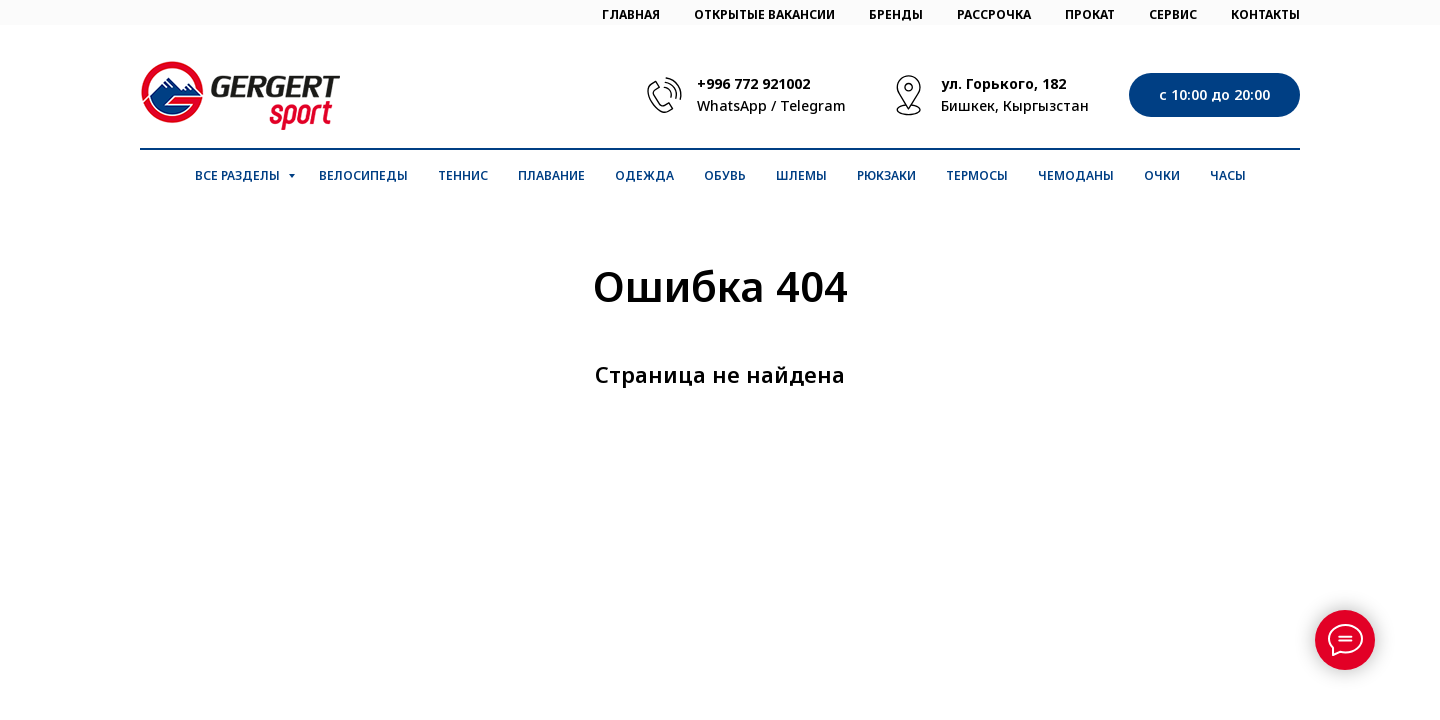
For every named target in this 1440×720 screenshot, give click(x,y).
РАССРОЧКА (994, 14)
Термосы (977, 175)
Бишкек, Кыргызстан (1015, 105)
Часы (1228, 175)
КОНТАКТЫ (1265, 14)
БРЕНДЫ (896, 14)
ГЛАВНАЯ (631, 14)
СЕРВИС (1173, 14)
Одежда (644, 175)
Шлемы (801, 175)
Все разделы (239, 175)
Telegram (813, 105)
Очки (1162, 175)
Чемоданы (1076, 175)
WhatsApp (732, 105)
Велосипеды (363, 175)
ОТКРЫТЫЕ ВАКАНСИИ (764, 14)
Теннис (463, 175)
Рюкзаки (886, 175)
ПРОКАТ (1090, 14)
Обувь (725, 175)
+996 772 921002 (753, 83)
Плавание (551, 175)
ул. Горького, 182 (1003, 83)
